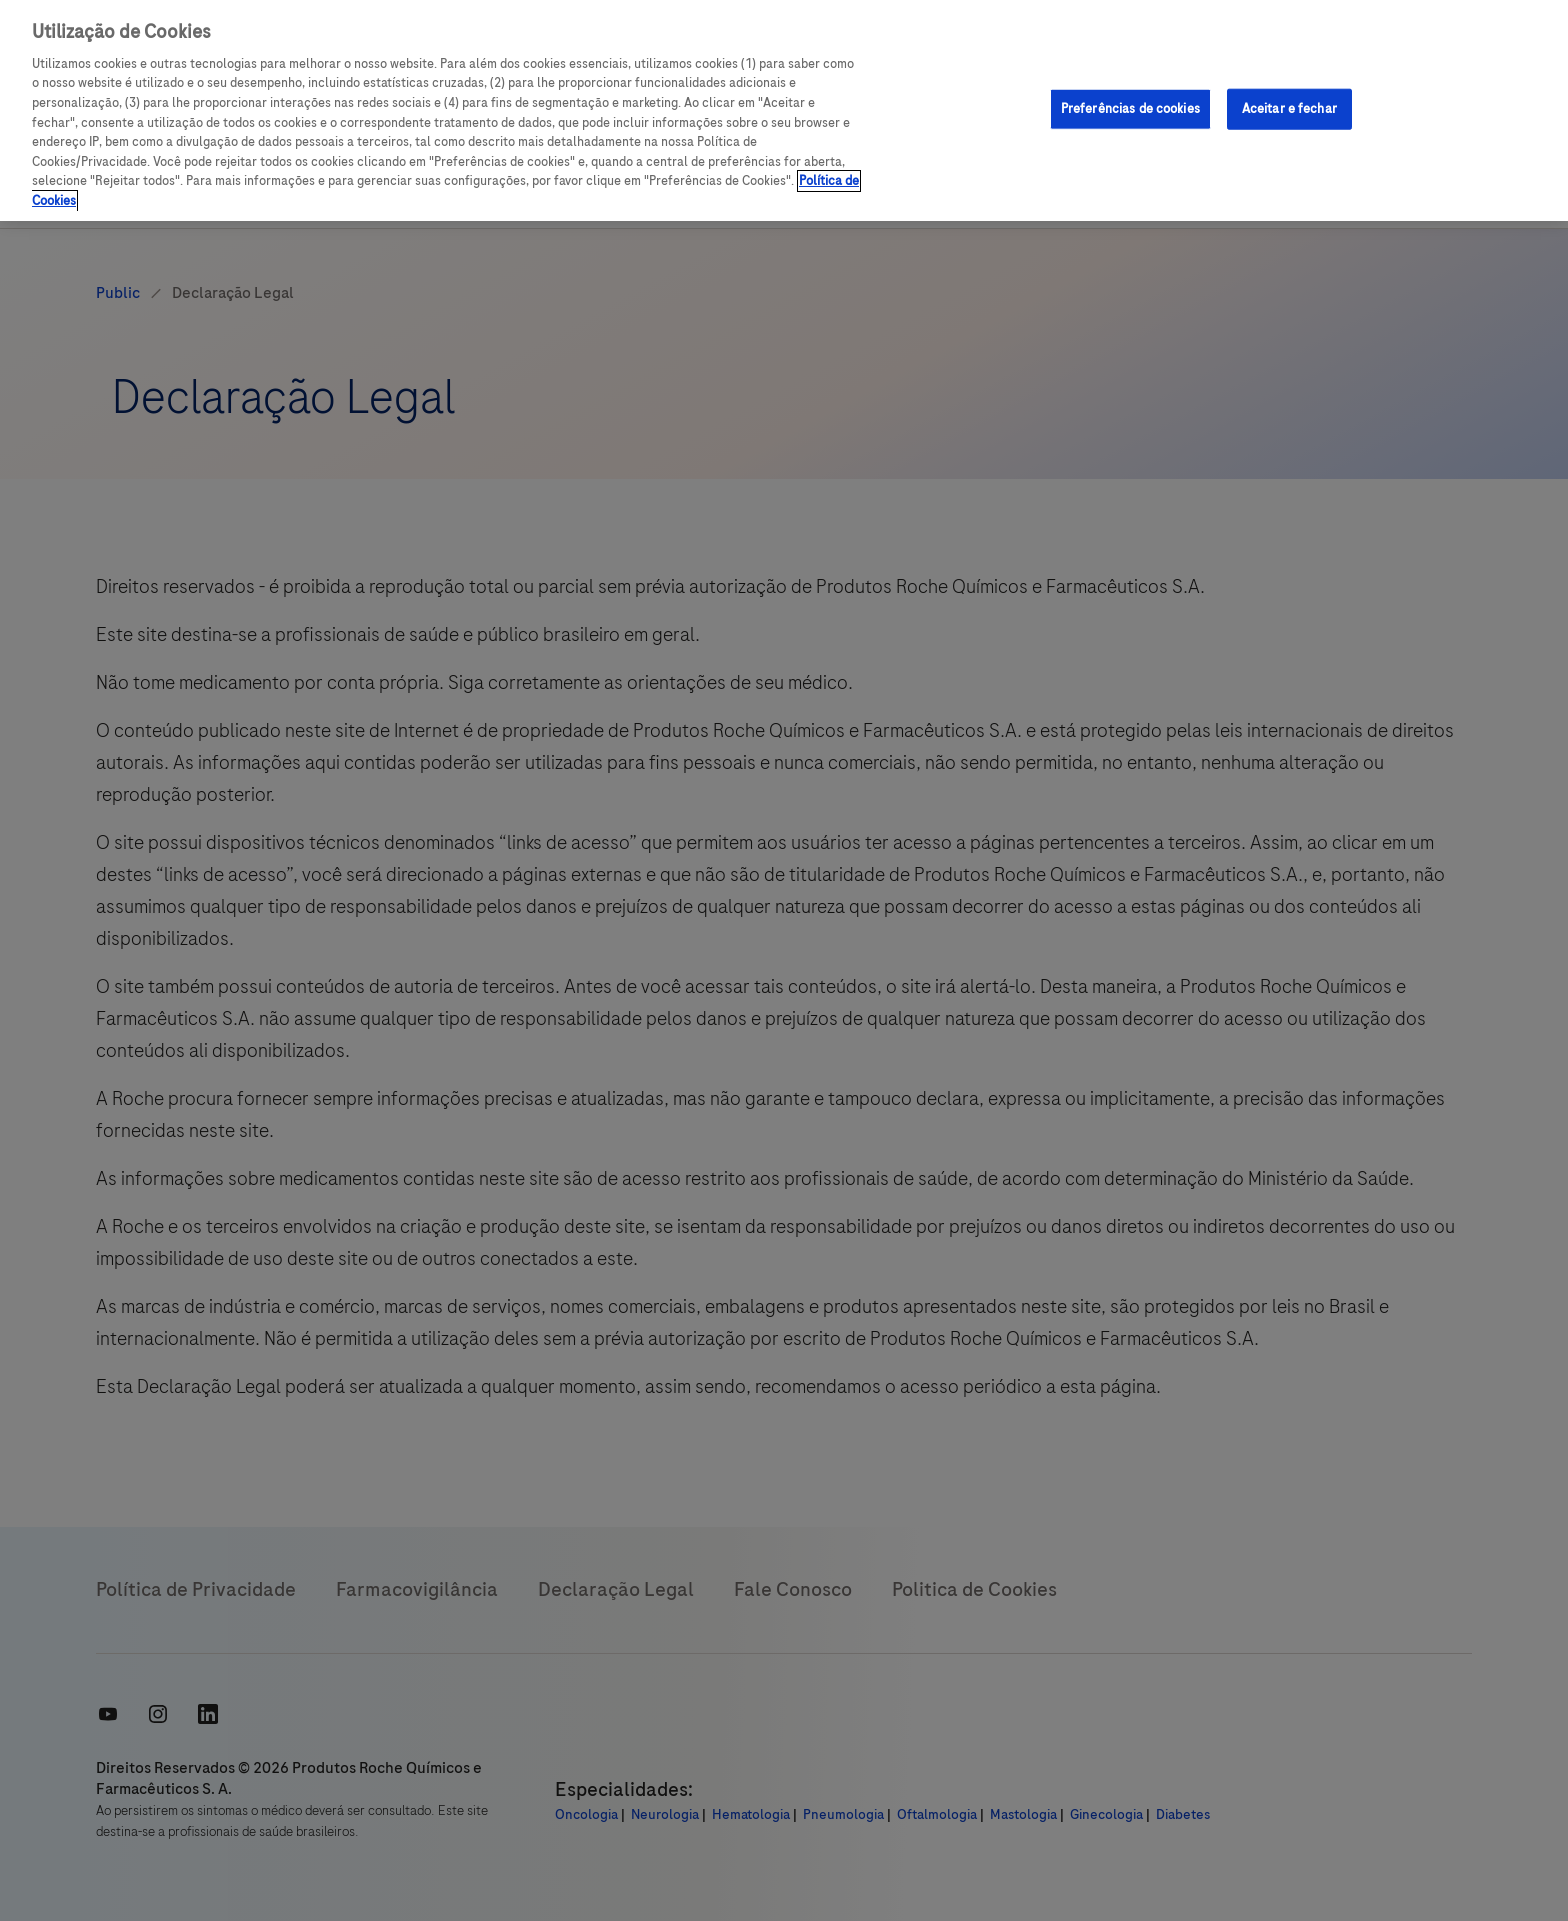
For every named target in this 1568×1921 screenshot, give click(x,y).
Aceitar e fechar (1289, 108)
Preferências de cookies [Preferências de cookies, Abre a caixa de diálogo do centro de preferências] (1130, 108)
